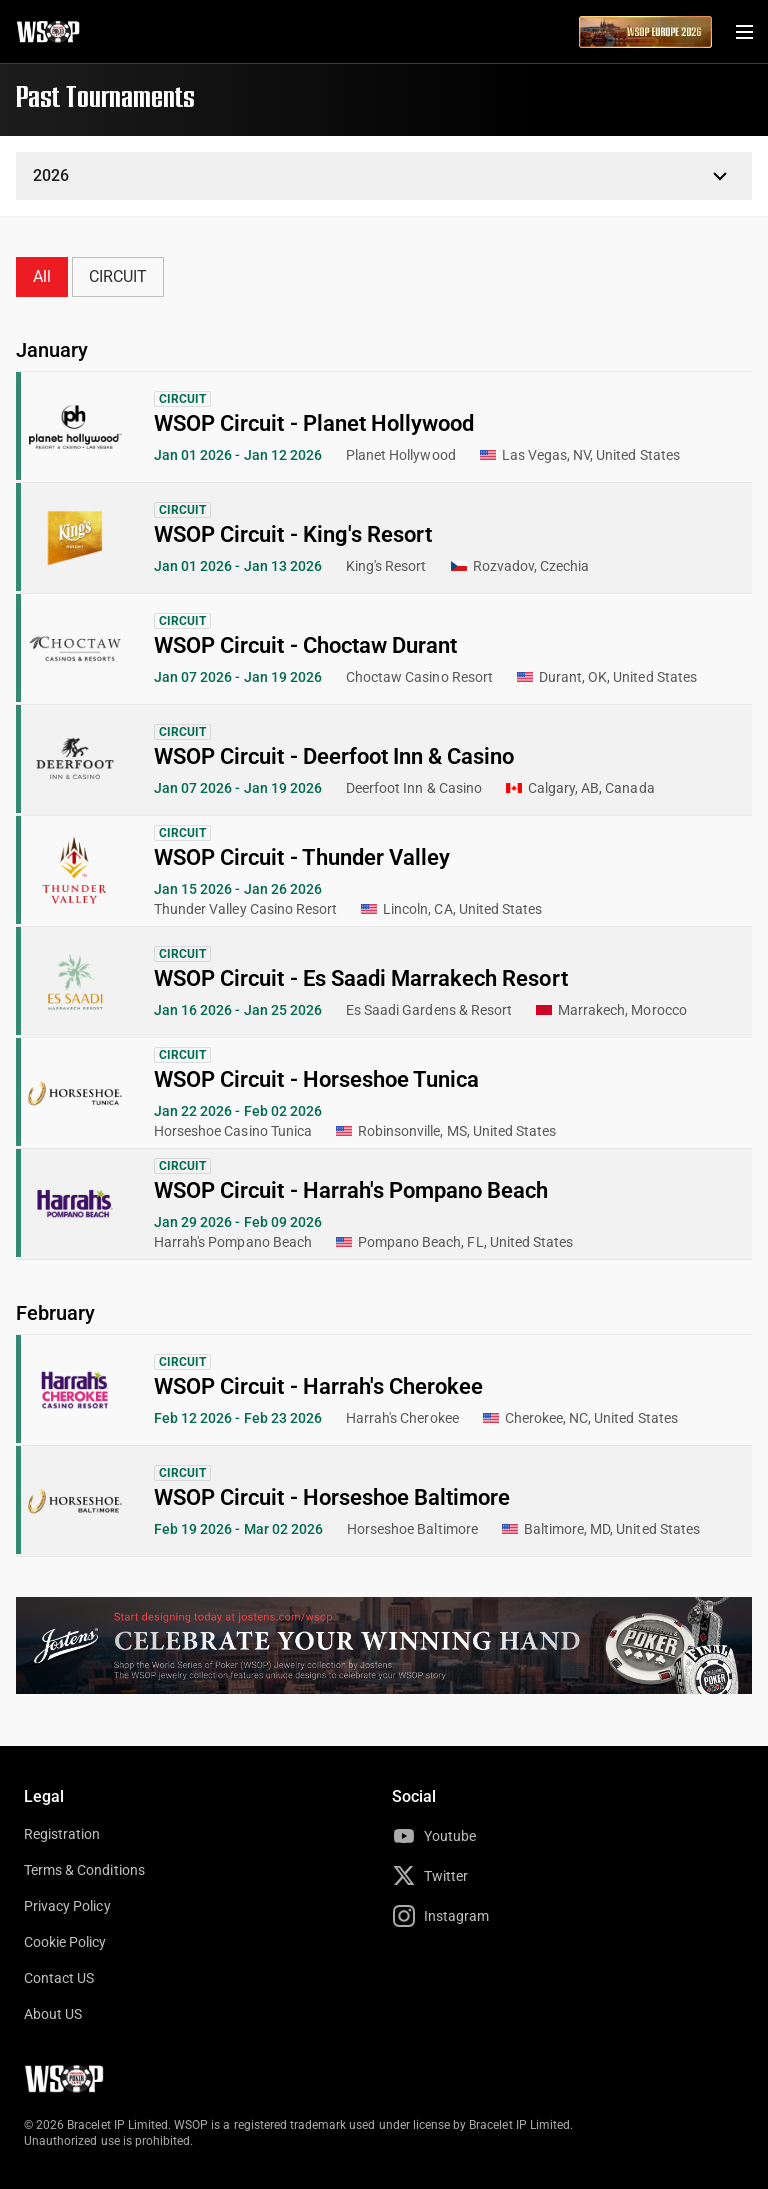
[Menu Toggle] (744, 32)
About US (53, 2014)
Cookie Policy (65, 1942)
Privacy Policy (67, 1906)
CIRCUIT (118, 276)
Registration (62, 1834)
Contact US (59, 1978)
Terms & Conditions (84, 1870)
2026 (51, 175)
